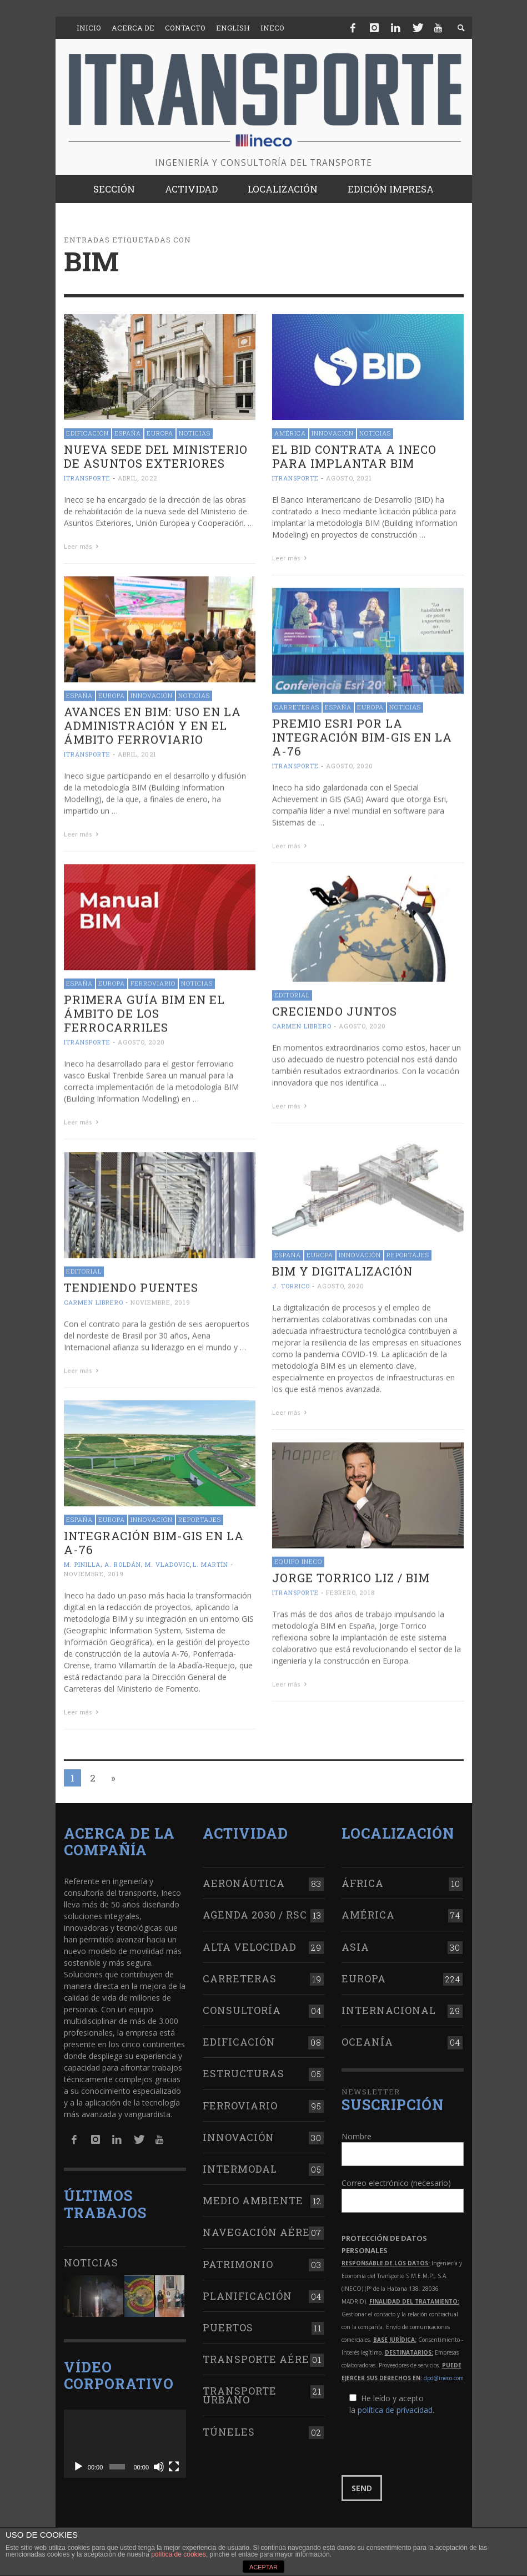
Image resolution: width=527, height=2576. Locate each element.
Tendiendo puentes (131, 1284)
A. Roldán (122, 1559)
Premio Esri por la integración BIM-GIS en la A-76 (362, 735)
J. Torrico (291, 1282)
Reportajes (408, 1251)
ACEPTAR (263, 2567)
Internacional (389, 2003)
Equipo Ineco (298, 1556)
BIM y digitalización (342, 1267)
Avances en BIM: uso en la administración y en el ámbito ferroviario (152, 724)
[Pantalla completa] (173, 2460)
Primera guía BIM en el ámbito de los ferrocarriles (144, 1011)
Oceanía (367, 2035)
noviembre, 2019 (160, 1298)
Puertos (228, 2320)
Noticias (194, 433)
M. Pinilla (82, 1559)
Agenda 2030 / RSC (255, 1908)
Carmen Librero (302, 1023)
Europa (160, 433)
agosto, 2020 (349, 764)
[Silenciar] (158, 2460)
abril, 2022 (137, 478)
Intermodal (240, 2162)
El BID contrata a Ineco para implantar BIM (354, 456)
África (363, 1876)
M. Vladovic (167, 1559)
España (127, 433)
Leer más (83, 546)
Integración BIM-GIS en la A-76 (154, 1537)
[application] (125, 2436)
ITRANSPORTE (87, 478)
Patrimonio (238, 2257)
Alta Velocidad (250, 1939)
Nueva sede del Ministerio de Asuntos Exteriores (156, 456)
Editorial (292, 992)
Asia (355, 1939)
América (290, 433)
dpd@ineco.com (444, 2371)
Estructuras (243, 2066)
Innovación (333, 433)
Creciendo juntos (334, 1008)
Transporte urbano (240, 2388)
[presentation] (426, 2438)
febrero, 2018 (350, 1587)
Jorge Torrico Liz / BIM (351, 1573)
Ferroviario (153, 980)
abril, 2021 (137, 752)
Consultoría (242, 2003)
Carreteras (296, 705)
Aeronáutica (244, 1876)
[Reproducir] (78, 2460)
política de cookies (178, 2554)
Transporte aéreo (260, 2352)
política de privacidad (395, 2402)
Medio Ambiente (253, 2193)
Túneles (229, 2424)
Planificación (247, 2288)
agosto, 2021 (349, 478)
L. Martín (210, 1559)
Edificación (87, 433)
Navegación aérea (260, 2225)
